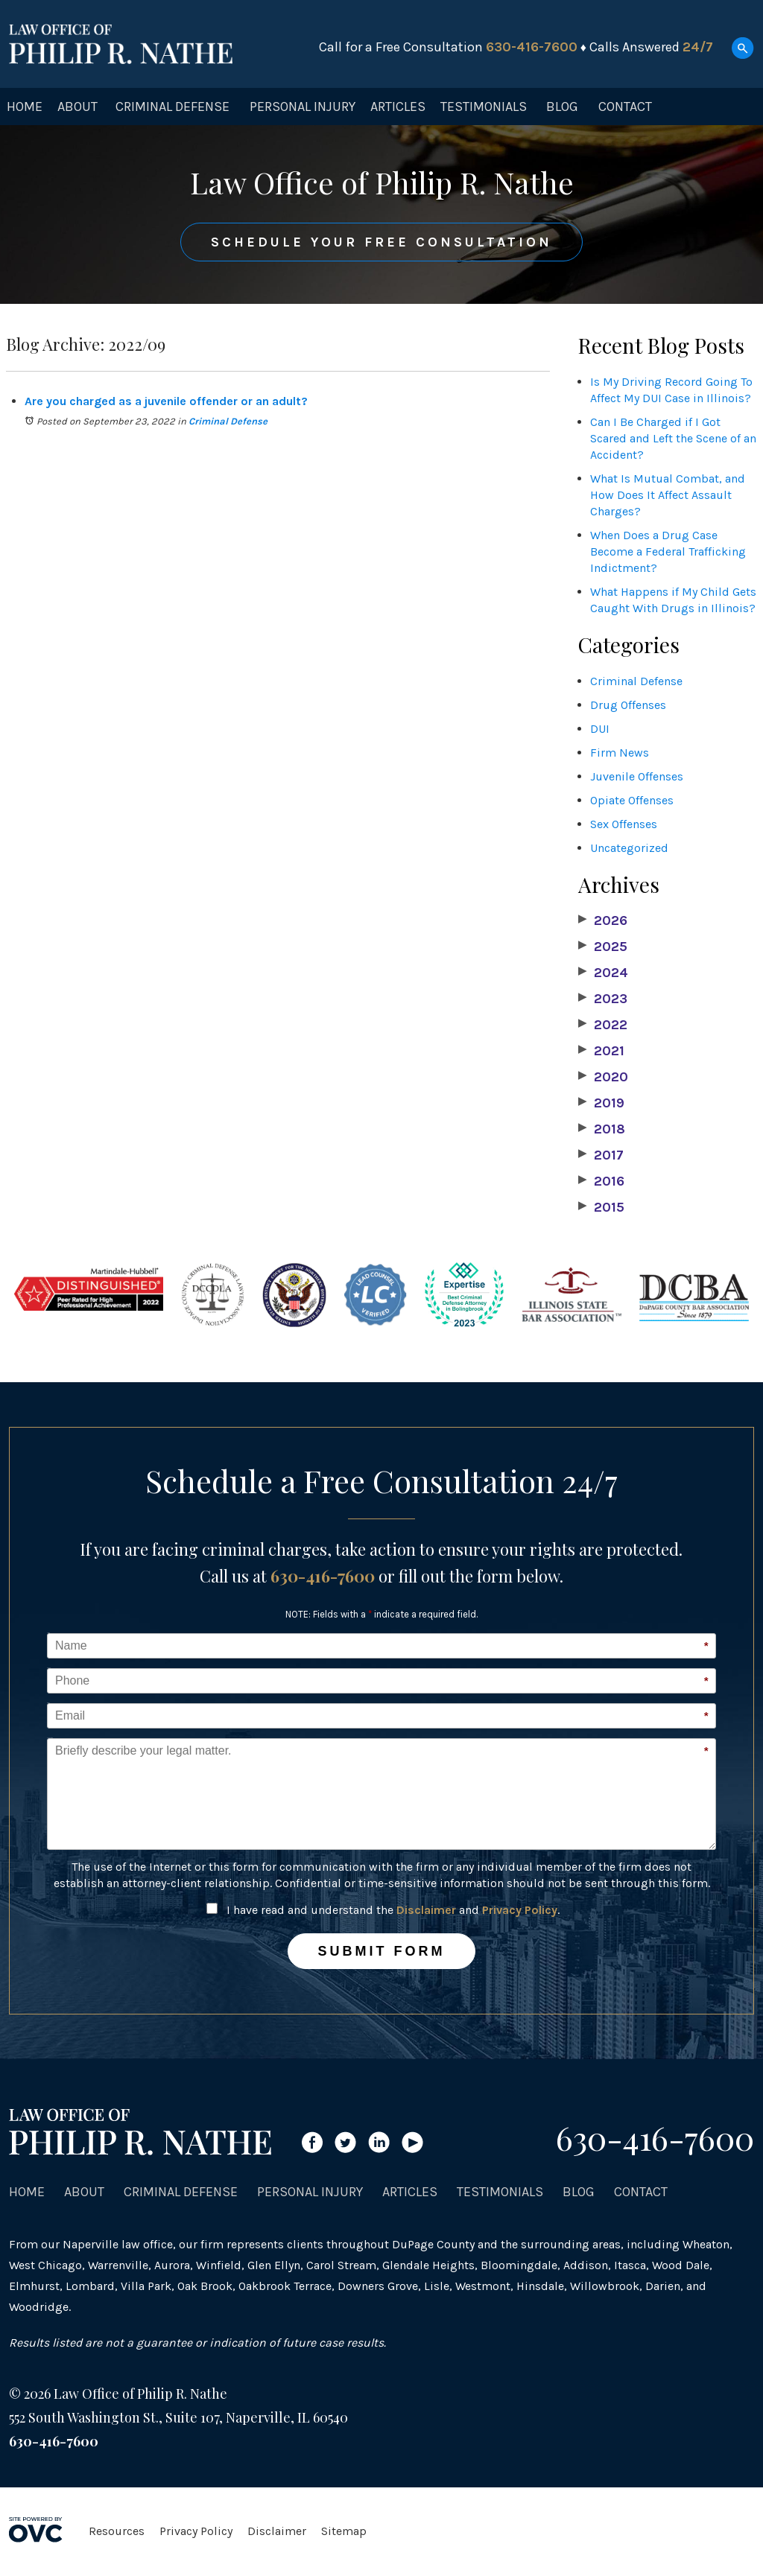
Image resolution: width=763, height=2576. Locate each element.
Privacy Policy (519, 1910)
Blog (562, 106)
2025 (602, 946)
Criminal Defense (172, 106)
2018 (601, 1129)
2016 (601, 1181)
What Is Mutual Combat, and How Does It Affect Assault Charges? (667, 494)
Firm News (619, 752)
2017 (601, 1155)
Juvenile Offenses (636, 776)
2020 (603, 1076)
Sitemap (344, 2531)
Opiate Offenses (632, 800)
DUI (600, 729)
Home (24, 106)
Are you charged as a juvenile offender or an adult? (166, 401)
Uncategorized (629, 848)
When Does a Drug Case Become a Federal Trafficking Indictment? (668, 551)
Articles (397, 106)
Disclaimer (426, 1910)
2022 (602, 1024)
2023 (602, 998)
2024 (603, 972)
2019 (601, 1102)
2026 (602, 920)
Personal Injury (302, 106)
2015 (601, 1207)
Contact (625, 106)
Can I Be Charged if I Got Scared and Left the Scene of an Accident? (673, 438)
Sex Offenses (623, 824)
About (77, 106)
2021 (601, 1050)
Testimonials (483, 106)
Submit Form (382, 1951)
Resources (117, 2531)
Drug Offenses (628, 705)
